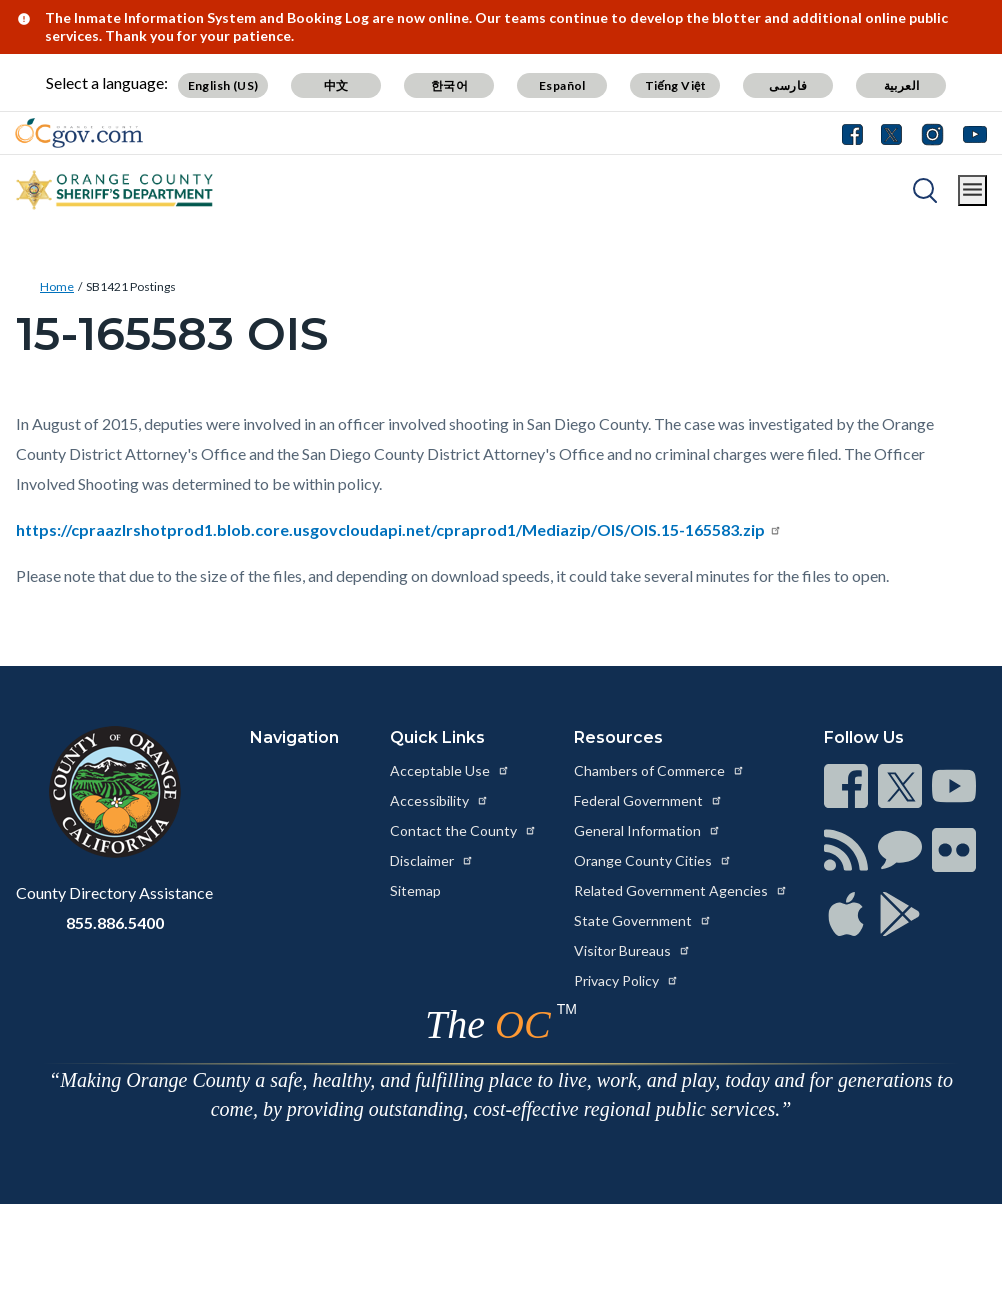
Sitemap (415, 890)
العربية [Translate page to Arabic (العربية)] (902, 85)
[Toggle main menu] (972, 190)
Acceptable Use (450, 770)
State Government (643, 920)
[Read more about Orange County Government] (79, 133)
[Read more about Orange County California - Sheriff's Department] (115, 190)
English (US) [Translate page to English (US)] (223, 85)
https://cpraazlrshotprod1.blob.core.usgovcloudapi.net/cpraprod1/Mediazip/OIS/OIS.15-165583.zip (399, 529)
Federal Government (648, 800)
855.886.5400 (115, 922)
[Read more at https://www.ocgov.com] (114, 792)
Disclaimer (432, 860)
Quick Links (437, 737)
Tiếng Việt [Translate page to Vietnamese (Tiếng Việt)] (676, 85)
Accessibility (439, 800)
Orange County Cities (653, 860)
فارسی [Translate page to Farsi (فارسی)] (788, 85)
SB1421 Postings (131, 286)
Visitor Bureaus (632, 950)
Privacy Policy (626, 980)
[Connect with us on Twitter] (891, 133)
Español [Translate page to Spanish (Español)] (562, 85)
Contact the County (463, 830)
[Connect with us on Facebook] (857, 133)
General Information (647, 830)
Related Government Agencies (681, 890)
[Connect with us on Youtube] (970, 133)
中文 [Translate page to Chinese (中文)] (336, 85)
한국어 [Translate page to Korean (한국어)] (449, 85)
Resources (618, 737)
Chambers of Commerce (659, 770)
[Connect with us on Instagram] (932, 133)
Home (57, 286)
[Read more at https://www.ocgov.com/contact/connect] (846, 786)
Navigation (294, 737)
